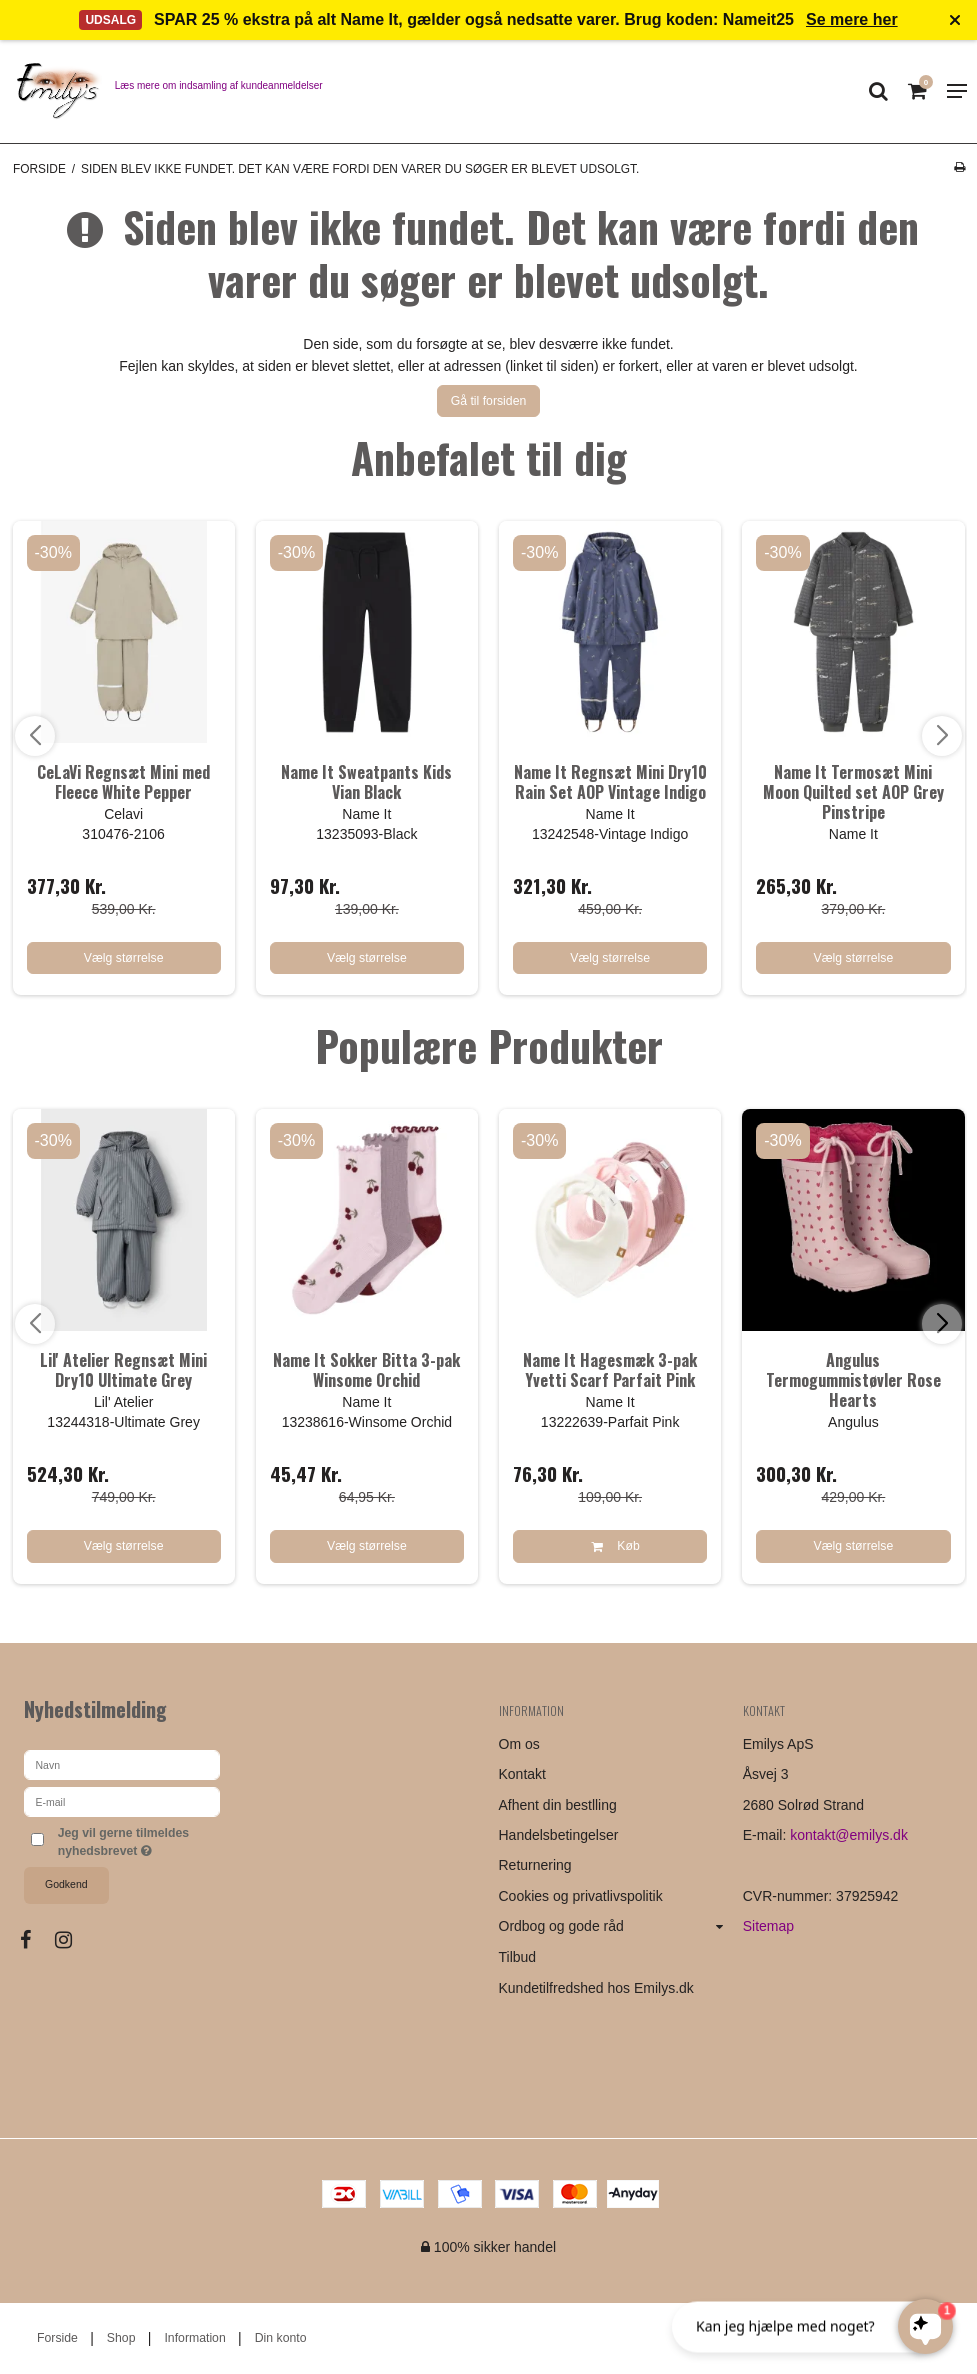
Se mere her (852, 19)
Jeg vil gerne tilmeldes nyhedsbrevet (138, 1841)
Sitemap (768, 1926)
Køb (610, 1546)
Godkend (66, 1884)
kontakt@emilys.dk (849, 1835)
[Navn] (122, 1764)
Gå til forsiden (489, 401)
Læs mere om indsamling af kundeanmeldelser (219, 85)
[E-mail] (122, 1801)
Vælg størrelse (124, 958)
